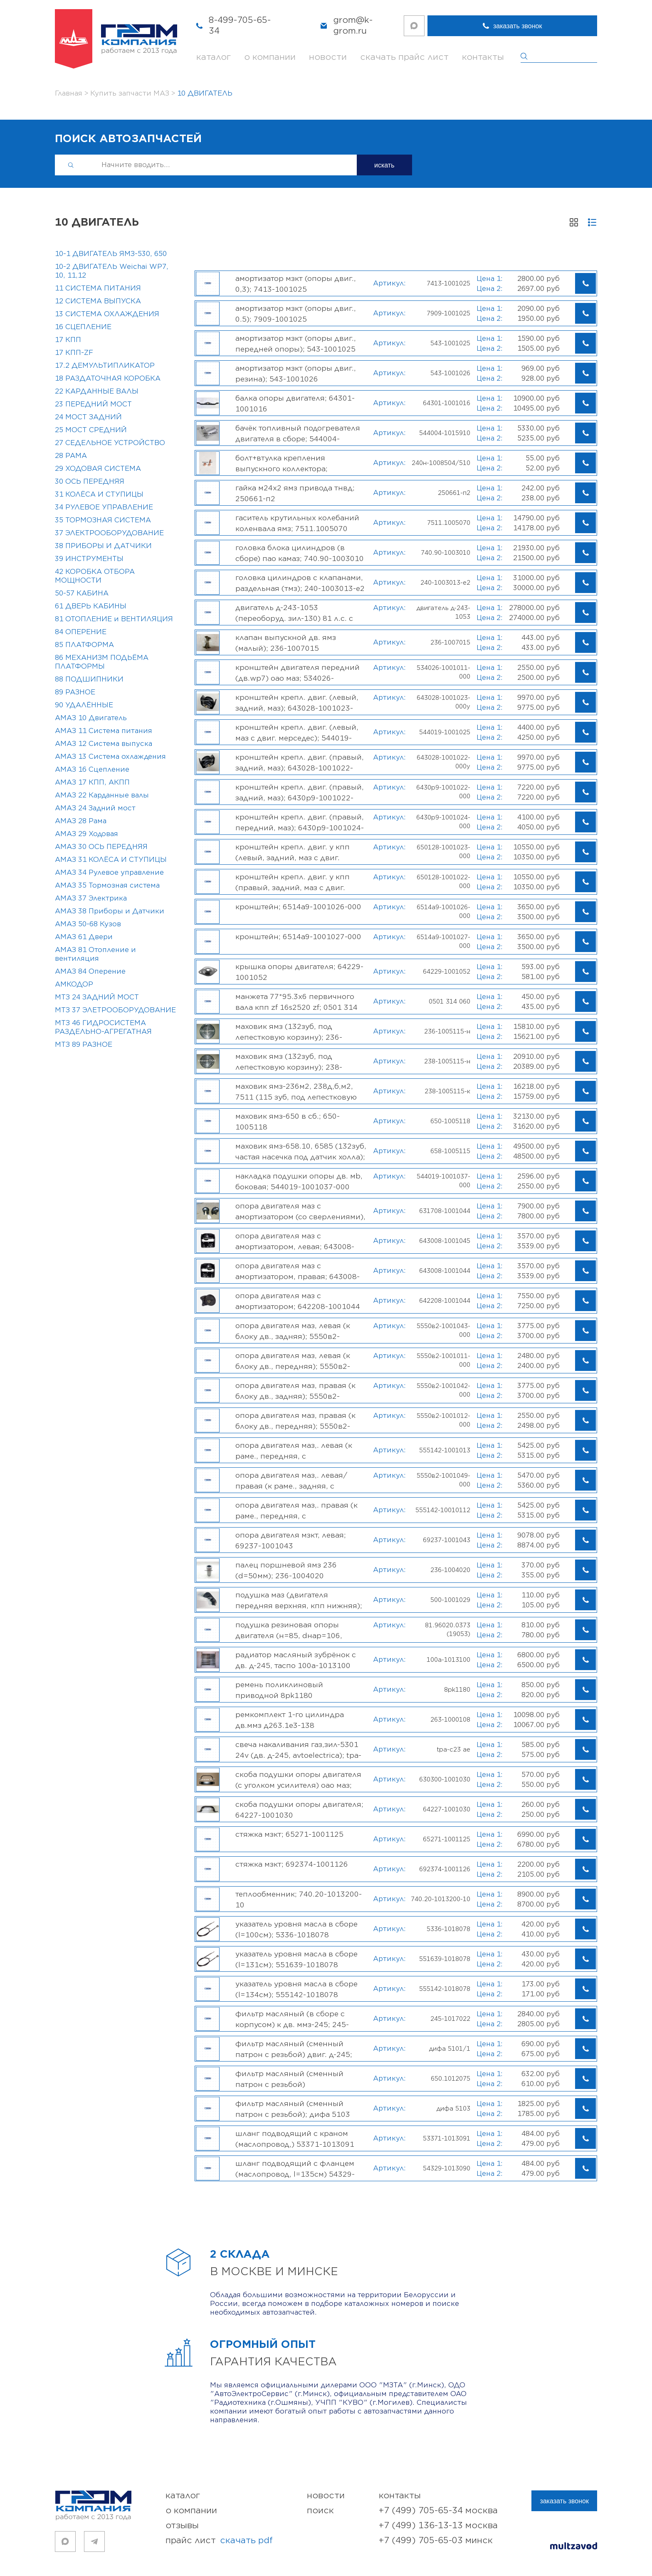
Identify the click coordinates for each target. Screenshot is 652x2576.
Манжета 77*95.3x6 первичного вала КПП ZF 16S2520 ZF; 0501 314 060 (296, 1001)
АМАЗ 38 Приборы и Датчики (109, 911)
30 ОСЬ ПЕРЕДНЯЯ (89, 481)
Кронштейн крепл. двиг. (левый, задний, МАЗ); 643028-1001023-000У (296, 702)
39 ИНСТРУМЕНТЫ (89, 559)
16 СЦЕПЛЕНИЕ (83, 327)
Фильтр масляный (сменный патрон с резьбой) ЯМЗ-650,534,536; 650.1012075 (292, 2079)
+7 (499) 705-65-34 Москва (438, 2510)
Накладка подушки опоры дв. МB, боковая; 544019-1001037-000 (299, 1181)
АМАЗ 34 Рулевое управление (109, 873)
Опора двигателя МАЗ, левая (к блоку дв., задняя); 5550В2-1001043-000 (292, 1331)
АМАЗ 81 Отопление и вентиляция (95, 954)
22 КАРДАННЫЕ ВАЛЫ (96, 391)
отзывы (182, 2525)
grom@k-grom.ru (372, 25)
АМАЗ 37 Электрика (91, 898)
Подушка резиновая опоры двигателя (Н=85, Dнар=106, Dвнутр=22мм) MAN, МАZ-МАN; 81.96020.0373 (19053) (290, 1630)
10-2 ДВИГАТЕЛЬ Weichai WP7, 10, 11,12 (111, 271)
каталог (213, 57)
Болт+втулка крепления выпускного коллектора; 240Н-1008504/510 (281, 463)
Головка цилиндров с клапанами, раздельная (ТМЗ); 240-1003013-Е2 (300, 583)
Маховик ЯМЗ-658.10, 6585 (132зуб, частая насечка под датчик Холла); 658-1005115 (300, 1151)
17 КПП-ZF (74, 353)
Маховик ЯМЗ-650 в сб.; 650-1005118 (287, 1121)
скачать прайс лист (404, 57)
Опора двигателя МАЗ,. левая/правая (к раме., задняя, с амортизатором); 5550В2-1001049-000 (300, 1480)
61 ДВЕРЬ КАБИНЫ (90, 606)
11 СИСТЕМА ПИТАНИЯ (98, 288)
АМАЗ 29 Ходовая (86, 834)
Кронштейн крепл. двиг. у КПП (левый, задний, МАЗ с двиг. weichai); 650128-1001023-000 (292, 852)
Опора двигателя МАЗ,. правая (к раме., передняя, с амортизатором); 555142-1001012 (299, 1510)
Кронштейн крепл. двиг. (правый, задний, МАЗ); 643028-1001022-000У (299, 762)
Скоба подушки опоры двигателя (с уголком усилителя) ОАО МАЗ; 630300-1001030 (298, 1779)
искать (384, 165)
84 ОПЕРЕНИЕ (80, 632)
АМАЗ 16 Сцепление (92, 769)
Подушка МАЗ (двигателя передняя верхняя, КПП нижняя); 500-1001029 (298, 1600)
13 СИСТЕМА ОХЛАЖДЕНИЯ (107, 314)
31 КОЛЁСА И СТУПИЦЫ (99, 494)
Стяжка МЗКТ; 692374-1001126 (291, 1864)
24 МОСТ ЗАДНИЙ (88, 417)
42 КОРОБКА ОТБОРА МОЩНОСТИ (95, 576)
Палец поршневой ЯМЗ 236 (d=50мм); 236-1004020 (286, 1570)
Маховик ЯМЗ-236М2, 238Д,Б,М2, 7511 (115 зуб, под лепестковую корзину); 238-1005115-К (296, 1091)
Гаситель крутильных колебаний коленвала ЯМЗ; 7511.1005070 (297, 523)
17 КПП (68, 340)
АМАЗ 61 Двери (84, 937)
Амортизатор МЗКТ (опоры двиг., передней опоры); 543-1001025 (295, 343)
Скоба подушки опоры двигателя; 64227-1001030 (299, 1809)
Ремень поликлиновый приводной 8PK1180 (279, 1690)
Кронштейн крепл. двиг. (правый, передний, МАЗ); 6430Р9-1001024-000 (299, 822)
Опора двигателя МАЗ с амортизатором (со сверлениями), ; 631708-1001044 (300, 1211)
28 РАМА (71, 456)
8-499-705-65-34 (245, 25)
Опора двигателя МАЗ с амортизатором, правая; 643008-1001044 (297, 1271)
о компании (270, 57)
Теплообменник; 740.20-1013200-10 (298, 1899)
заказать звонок (564, 26)
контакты (483, 57)
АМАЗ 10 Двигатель (91, 718)
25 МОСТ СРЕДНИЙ (91, 430)
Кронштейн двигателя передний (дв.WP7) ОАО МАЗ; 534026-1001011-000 (297, 672)
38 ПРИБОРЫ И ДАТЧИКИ (103, 546)
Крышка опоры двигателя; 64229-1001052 (299, 972)
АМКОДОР (74, 984)
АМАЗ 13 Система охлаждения (110, 757)
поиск (320, 2510)
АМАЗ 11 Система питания (103, 731)
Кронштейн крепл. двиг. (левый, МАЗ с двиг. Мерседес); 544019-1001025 (296, 732)
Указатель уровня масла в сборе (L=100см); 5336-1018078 (296, 1929)
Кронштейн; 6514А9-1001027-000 (298, 936)
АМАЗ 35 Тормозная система (107, 885)
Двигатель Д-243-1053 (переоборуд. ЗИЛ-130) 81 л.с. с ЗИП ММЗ (294, 612)
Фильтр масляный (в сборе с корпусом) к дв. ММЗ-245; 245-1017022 (292, 2019)
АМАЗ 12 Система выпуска (103, 744)
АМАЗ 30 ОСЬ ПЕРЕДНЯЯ (101, 847)
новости (328, 57)
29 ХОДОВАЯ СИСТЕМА (98, 469)
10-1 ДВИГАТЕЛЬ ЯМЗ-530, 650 (111, 254)
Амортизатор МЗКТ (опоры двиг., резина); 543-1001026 (295, 373)
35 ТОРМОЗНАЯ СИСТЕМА (103, 520)
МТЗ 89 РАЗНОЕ (83, 1045)
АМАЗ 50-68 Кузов (88, 924)
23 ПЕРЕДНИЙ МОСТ (93, 404)
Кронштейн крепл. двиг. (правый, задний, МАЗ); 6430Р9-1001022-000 (299, 792)
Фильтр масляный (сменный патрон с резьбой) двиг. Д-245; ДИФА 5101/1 (293, 2049)
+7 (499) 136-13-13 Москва (438, 2525)
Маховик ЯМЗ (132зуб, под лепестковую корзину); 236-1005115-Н (288, 1031)
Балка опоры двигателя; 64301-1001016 (295, 403)
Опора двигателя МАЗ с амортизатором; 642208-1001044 (297, 1301)
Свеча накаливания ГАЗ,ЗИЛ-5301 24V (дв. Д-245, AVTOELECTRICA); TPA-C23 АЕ (298, 1749)
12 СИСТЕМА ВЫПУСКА (98, 301)
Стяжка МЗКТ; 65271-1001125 (289, 1834)
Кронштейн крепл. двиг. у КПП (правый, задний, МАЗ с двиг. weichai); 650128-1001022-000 (292, 882)
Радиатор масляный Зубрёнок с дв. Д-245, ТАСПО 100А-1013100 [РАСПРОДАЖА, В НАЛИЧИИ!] (295, 1660)
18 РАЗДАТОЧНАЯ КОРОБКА (108, 378)
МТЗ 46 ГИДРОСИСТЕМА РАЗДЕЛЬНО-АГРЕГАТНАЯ (103, 1027)
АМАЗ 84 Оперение (90, 971)
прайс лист (219, 2540)
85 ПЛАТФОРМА (84, 645)
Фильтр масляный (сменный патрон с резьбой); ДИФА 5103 (292, 2108)
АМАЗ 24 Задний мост (95, 808)
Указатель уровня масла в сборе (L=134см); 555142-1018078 (296, 1989)
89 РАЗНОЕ (75, 692)
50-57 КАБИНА (82, 593)
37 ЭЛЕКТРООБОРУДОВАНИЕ (109, 533)
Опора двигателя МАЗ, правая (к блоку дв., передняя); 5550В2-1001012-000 (295, 1420)
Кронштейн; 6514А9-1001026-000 (298, 907)
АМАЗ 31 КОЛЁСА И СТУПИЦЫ (111, 860)
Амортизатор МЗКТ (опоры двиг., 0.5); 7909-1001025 (295, 313)
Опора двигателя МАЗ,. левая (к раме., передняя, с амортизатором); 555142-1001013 (299, 1450)
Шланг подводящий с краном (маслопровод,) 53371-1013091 (294, 2138)
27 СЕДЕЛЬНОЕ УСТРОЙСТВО (110, 443)
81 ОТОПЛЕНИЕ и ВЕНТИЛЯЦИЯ (114, 619)
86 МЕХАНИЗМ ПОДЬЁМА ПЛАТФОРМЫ (101, 662)
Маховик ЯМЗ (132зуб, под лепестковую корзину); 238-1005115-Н (288, 1061)
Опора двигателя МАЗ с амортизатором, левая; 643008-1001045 (294, 1241)
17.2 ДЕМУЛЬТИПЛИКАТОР (105, 366)
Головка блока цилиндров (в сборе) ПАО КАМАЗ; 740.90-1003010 (299, 553)
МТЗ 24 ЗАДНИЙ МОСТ (97, 997)
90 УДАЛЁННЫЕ (84, 705)
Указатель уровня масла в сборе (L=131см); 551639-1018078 (296, 1959)
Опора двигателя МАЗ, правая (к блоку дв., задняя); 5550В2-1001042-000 (295, 1390)
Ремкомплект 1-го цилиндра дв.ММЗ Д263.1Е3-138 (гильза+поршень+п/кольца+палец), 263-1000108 (290, 1720)
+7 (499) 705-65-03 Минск (436, 2540)
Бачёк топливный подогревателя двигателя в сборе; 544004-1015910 (297, 433)
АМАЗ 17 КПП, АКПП (92, 782)
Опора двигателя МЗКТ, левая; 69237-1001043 (290, 1540)
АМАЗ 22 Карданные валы (102, 795)
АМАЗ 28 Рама (80, 821)
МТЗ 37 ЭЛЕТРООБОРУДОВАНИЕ (115, 1010)
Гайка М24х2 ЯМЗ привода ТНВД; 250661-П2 (295, 493)
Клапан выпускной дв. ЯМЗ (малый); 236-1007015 (285, 642)
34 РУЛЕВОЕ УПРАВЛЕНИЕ (104, 507)
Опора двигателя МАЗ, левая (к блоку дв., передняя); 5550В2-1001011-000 (292, 1360)
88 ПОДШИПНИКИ (89, 679)
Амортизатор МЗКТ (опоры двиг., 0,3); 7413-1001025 (295, 283)
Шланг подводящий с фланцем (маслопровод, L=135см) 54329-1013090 (295, 2168)
